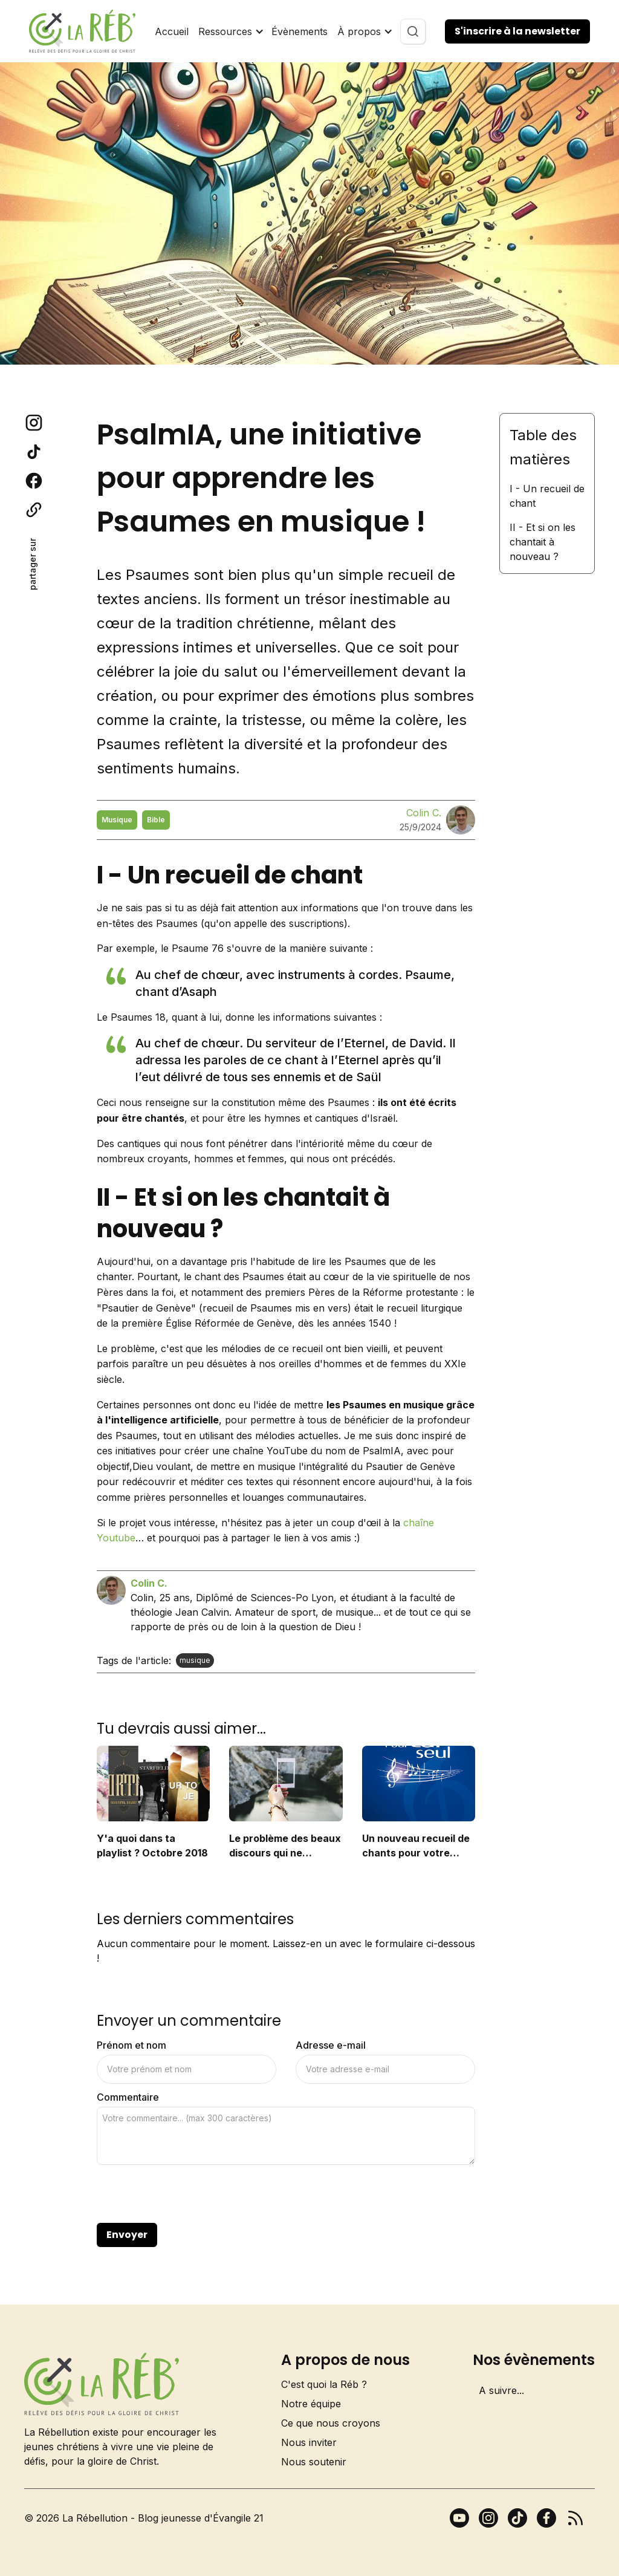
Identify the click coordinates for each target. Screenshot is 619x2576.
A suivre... (501, 2390)
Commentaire (128, 2097)
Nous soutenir (313, 2462)
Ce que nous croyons (330, 2423)
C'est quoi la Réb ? (324, 2384)
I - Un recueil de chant (547, 496)
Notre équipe (311, 2404)
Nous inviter (309, 2442)
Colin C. (423, 813)
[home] (82, 31)
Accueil (172, 31)
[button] (230, 31)
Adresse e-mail (331, 2045)
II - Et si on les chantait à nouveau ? (542, 541)
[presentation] (188, 2194)
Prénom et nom (131, 2045)
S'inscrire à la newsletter (517, 31)
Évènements (299, 31)
